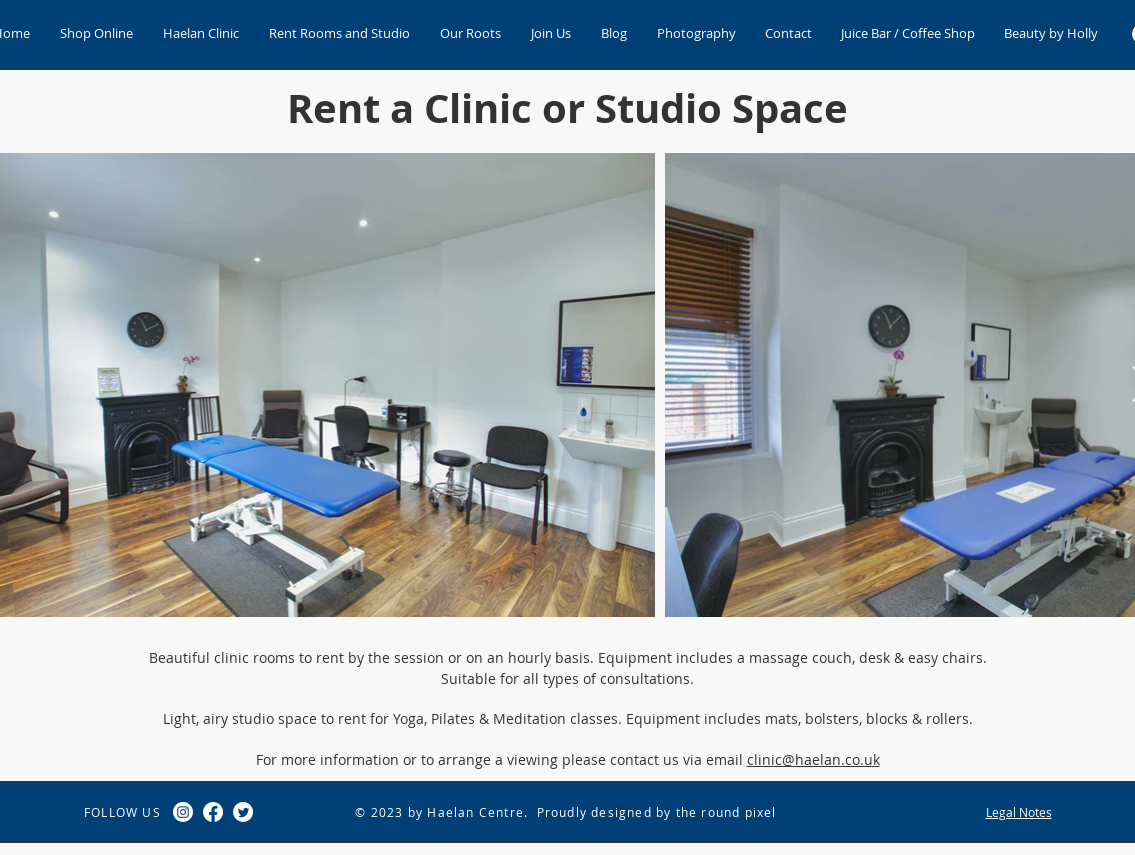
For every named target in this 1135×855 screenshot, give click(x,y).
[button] (201, 33)
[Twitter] (243, 812)
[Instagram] (183, 812)
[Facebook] (213, 812)
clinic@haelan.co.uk (813, 759)
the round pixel (726, 812)
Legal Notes (1019, 812)
